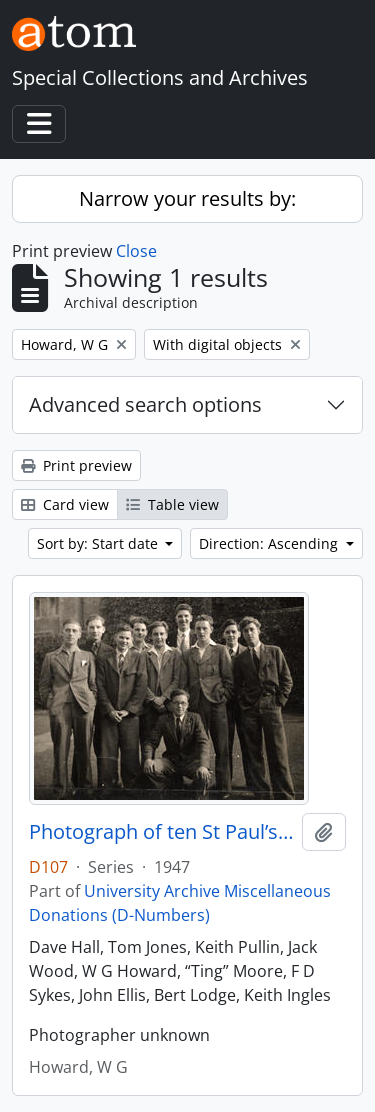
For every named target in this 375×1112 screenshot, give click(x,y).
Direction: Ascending (270, 543)
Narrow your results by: (187, 198)
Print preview (76, 465)
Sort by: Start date (99, 543)
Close (136, 251)
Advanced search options (145, 404)
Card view (65, 504)
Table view (172, 504)
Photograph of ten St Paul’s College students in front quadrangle (161, 832)
